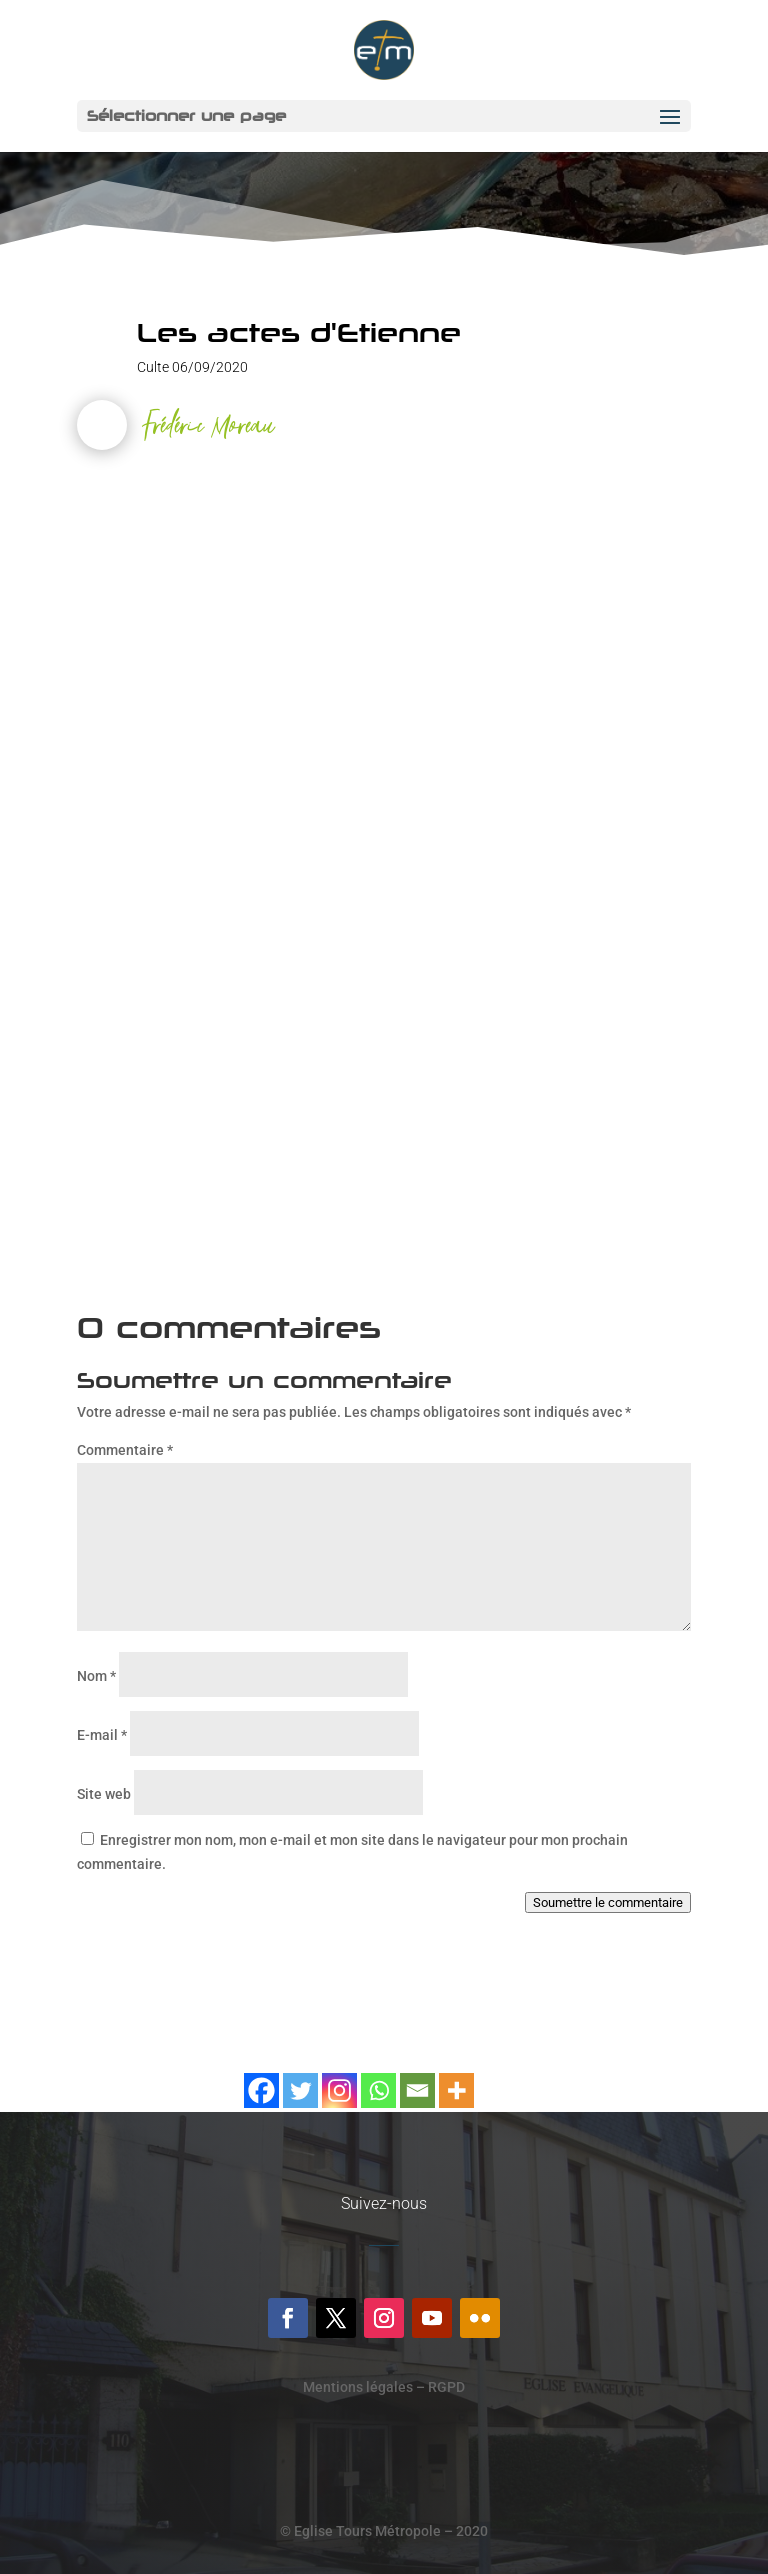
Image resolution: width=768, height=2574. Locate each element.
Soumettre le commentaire (608, 1902)
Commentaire (125, 1450)
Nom (96, 1676)
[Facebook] (261, 2078)
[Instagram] (339, 2078)
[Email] (417, 2078)
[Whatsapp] (378, 2078)
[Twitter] (300, 2078)
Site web (104, 1794)
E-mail (102, 1735)
